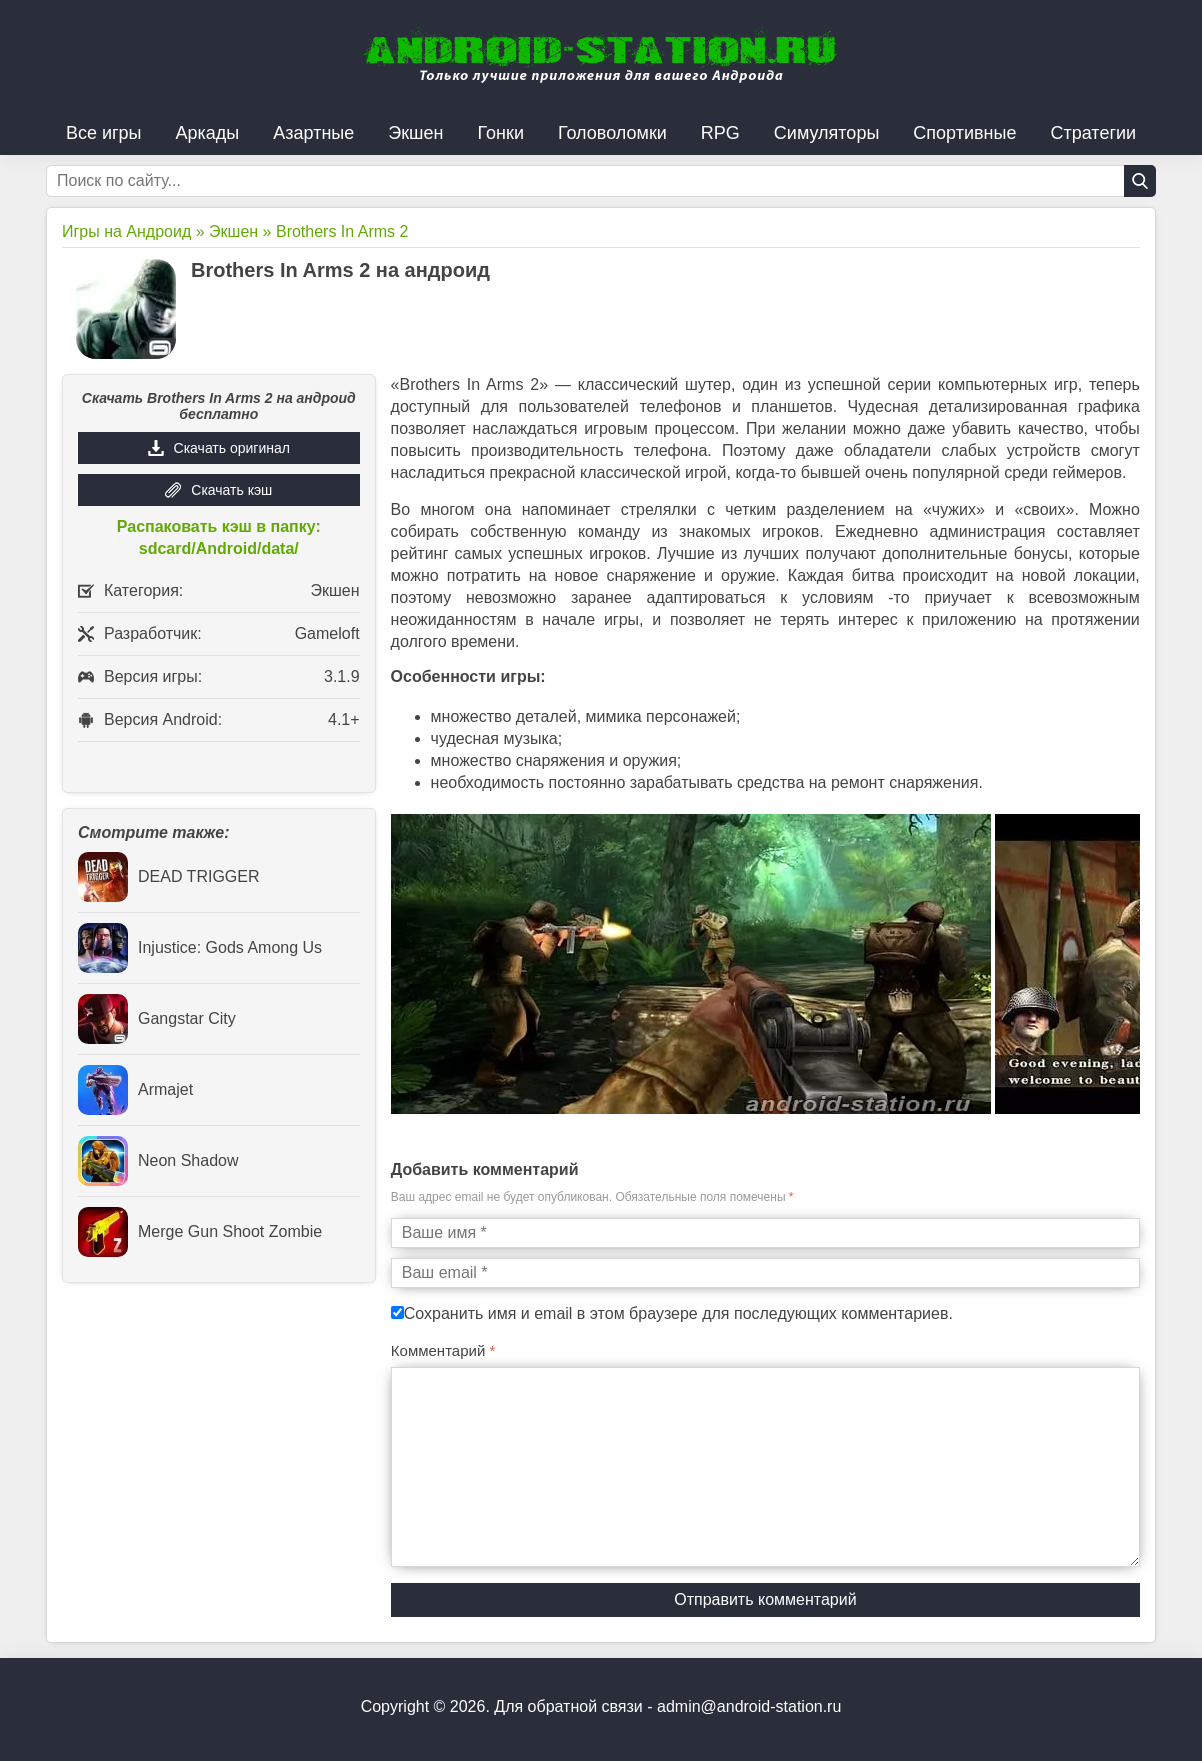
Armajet (135, 1090)
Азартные (313, 133)
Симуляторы (827, 133)
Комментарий (443, 1350)
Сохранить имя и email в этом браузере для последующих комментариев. (678, 1313)
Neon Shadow (158, 1161)
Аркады (208, 133)
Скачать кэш (231, 490)
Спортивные (964, 133)
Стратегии (1093, 133)
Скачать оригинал (232, 448)
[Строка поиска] (601, 181)
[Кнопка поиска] (1140, 181)
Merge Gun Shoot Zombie (200, 1232)
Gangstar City (157, 1019)
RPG (720, 133)
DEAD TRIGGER (169, 877)
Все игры (104, 133)
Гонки (501, 133)
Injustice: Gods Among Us (200, 948)
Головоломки (612, 133)
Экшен (415, 133)
